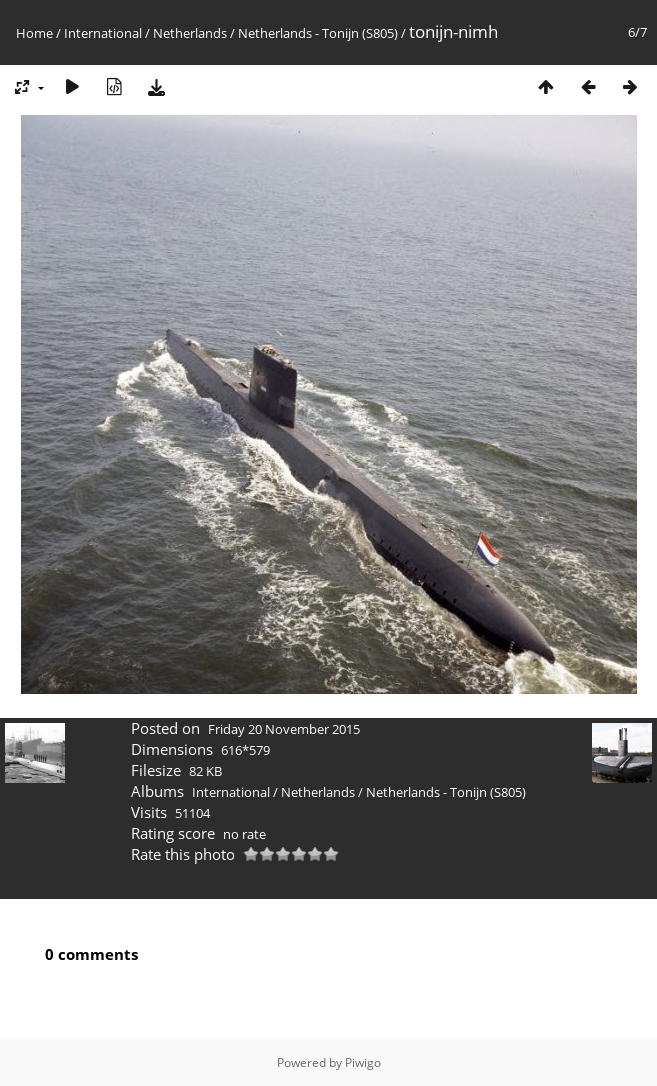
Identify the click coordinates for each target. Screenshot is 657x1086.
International (103, 33)
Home (34, 33)
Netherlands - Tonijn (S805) (318, 33)
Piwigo (363, 1062)
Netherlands (190, 33)
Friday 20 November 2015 (284, 729)
